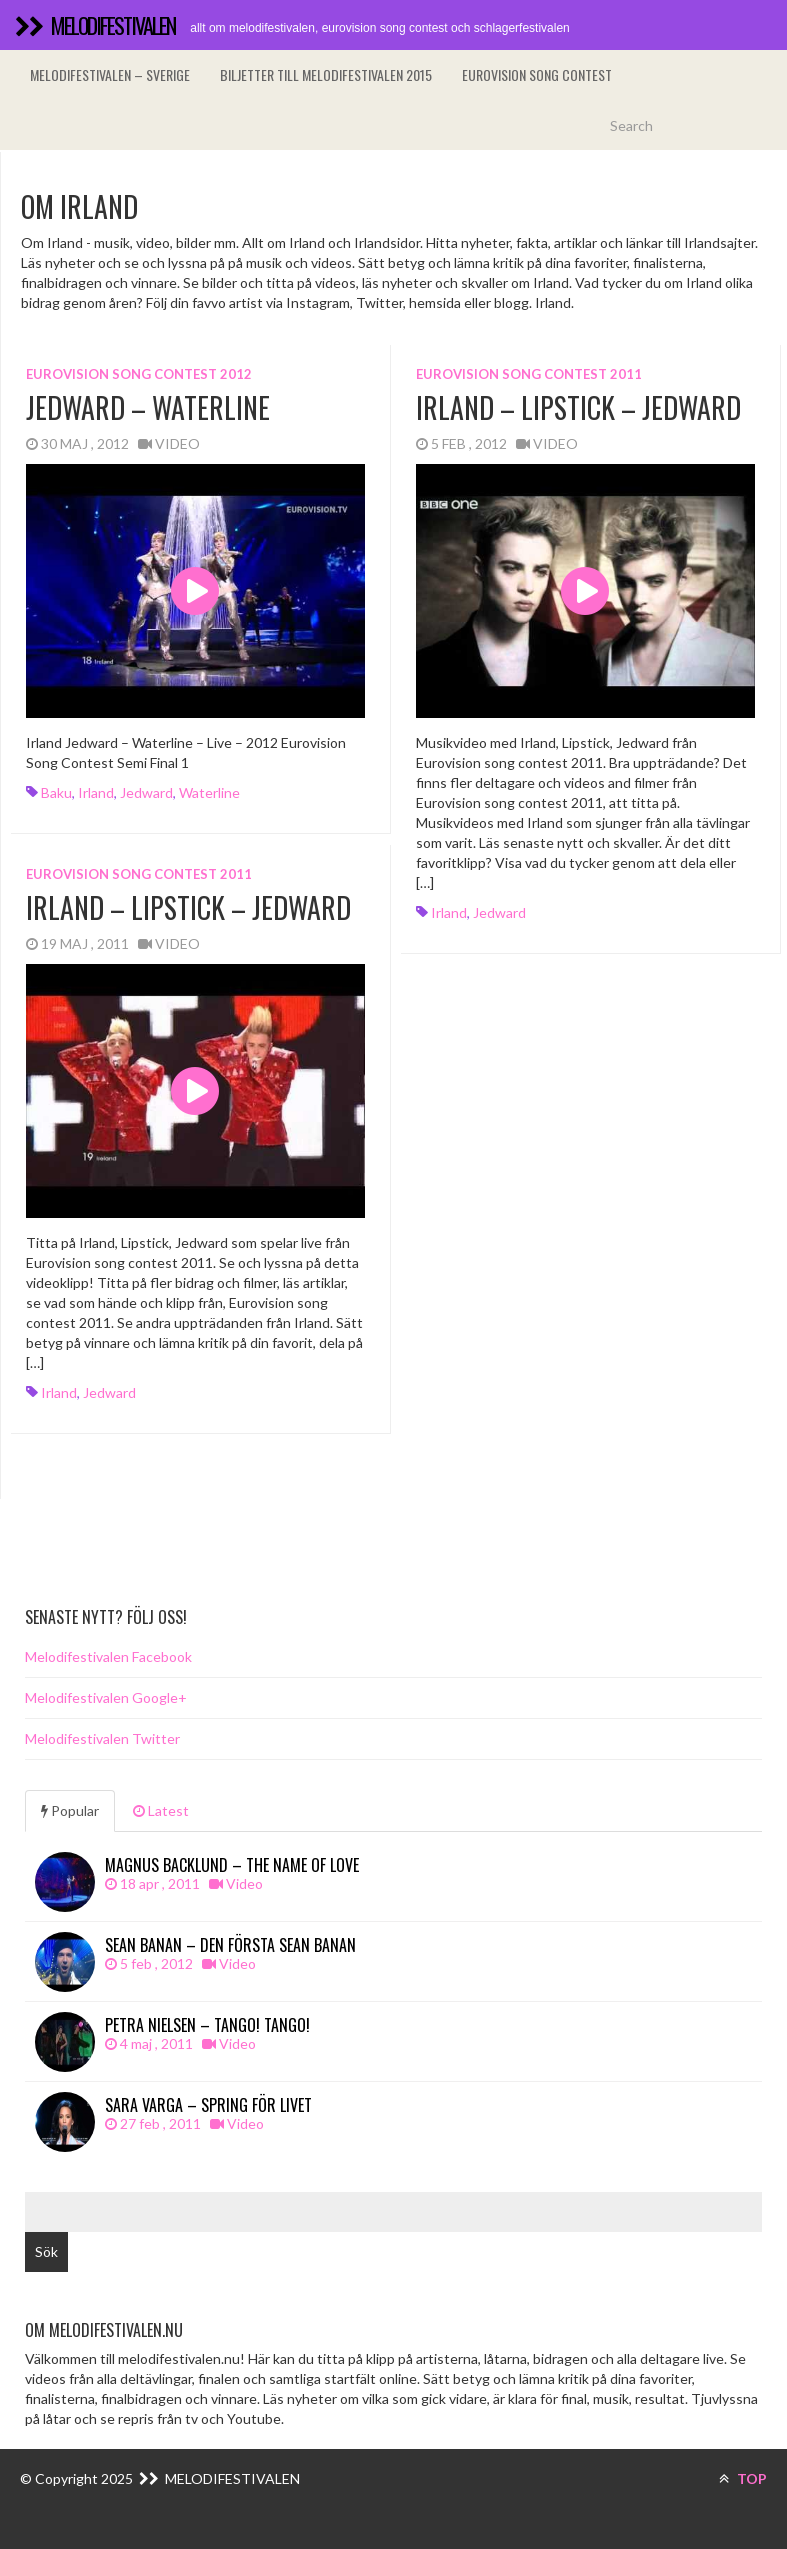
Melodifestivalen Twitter (102, 1738)
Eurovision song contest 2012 (139, 374)
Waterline (209, 792)
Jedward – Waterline (148, 407)
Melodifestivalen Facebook (108, 1656)
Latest (161, 1810)
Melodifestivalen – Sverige (110, 74)
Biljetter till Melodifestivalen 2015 (326, 74)
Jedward (146, 792)
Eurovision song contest (537, 74)
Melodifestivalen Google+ (106, 1697)
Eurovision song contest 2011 (529, 374)
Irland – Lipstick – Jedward (578, 407)
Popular (70, 1810)
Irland (96, 792)
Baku (56, 792)
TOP (743, 2478)
